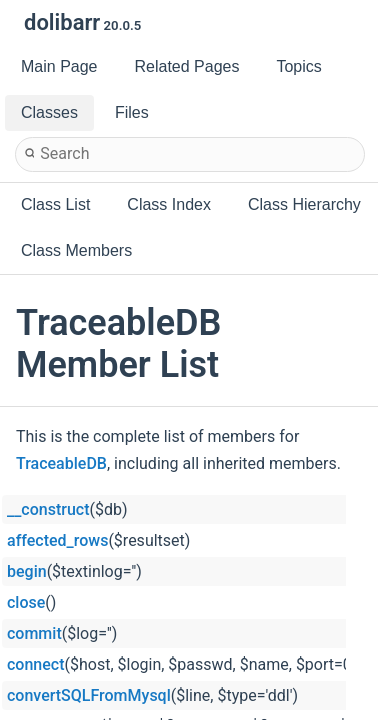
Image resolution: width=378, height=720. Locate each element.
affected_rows (57, 540)
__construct (48, 509)
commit (34, 633)
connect (36, 664)
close (26, 602)
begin (27, 571)
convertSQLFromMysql (89, 695)
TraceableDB (61, 463)
